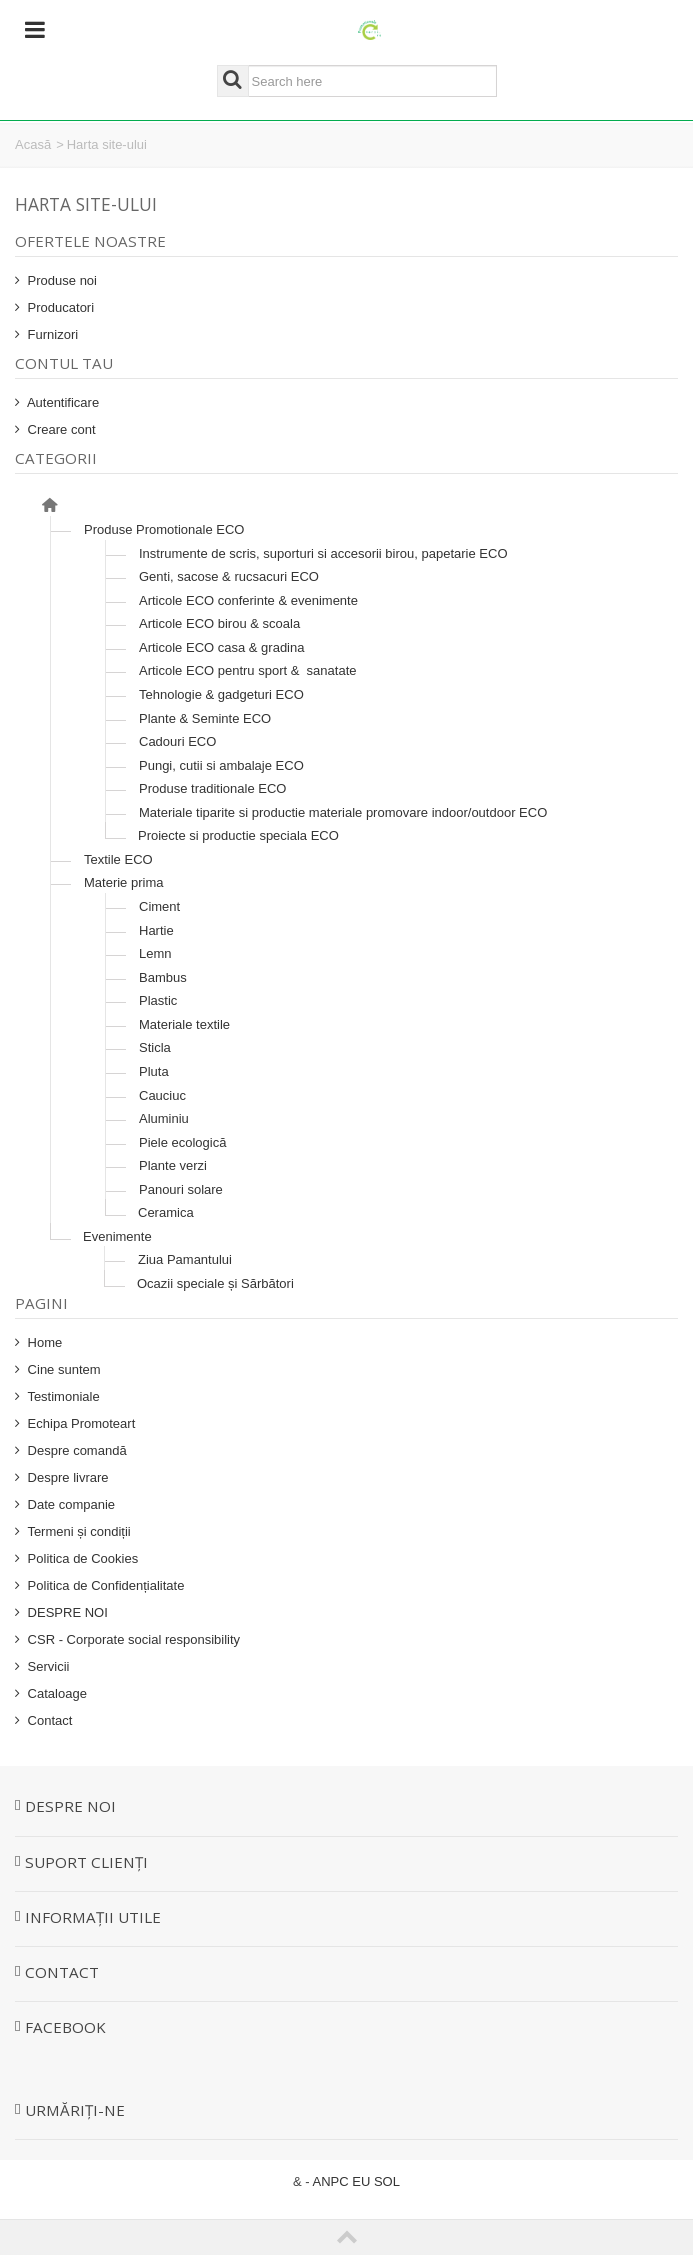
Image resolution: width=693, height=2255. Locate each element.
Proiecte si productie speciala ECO (238, 835)
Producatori (59, 307)
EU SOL (376, 2181)
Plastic (158, 1000)
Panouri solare (181, 1189)
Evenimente (117, 1236)
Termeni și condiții (77, 1531)
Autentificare (61, 402)
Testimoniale (62, 1396)
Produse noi (60, 280)
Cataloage (55, 1693)
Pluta (154, 1071)
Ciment (159, 906)
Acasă (33, 144)
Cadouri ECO (177, 741)
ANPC (331, 2181)
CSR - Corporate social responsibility (132, 1639)
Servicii (47, 1666)
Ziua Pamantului (185, 1259)
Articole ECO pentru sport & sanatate (248, 670)
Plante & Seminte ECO (205, 718)
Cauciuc (162, 1095)
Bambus (163, 977)
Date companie (69, 1504)
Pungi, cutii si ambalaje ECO (221, 765)
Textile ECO (118, 859)
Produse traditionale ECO (212, 788)
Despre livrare (66, 1477)
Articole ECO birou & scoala (219, 623)
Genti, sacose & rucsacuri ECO (229, 576)
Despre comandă (75, 1450)
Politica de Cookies (81, 1558)
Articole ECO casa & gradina (221, 647)
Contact (48, 1720)
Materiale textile (184, 1024)
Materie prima (123, 882)
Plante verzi (173, 1165)
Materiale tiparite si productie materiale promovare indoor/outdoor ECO (343, 812)
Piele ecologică (182, 1142)
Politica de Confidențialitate (104, 1585)
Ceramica (166, 1212)
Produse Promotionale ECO (164, 529)
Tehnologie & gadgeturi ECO (221, 694)
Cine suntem (62, 1369)
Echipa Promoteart (79, 1423)
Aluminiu (164, 1118)
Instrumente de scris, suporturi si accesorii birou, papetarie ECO (323, 553)
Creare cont (60, 429)
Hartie (156, 930)
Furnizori (51, 334)
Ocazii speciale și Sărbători (215, 1283)
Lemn (155, 953)
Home (43, 1342)
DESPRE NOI (66, 1612)
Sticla (155, 1047)
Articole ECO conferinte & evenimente (248, 600)
